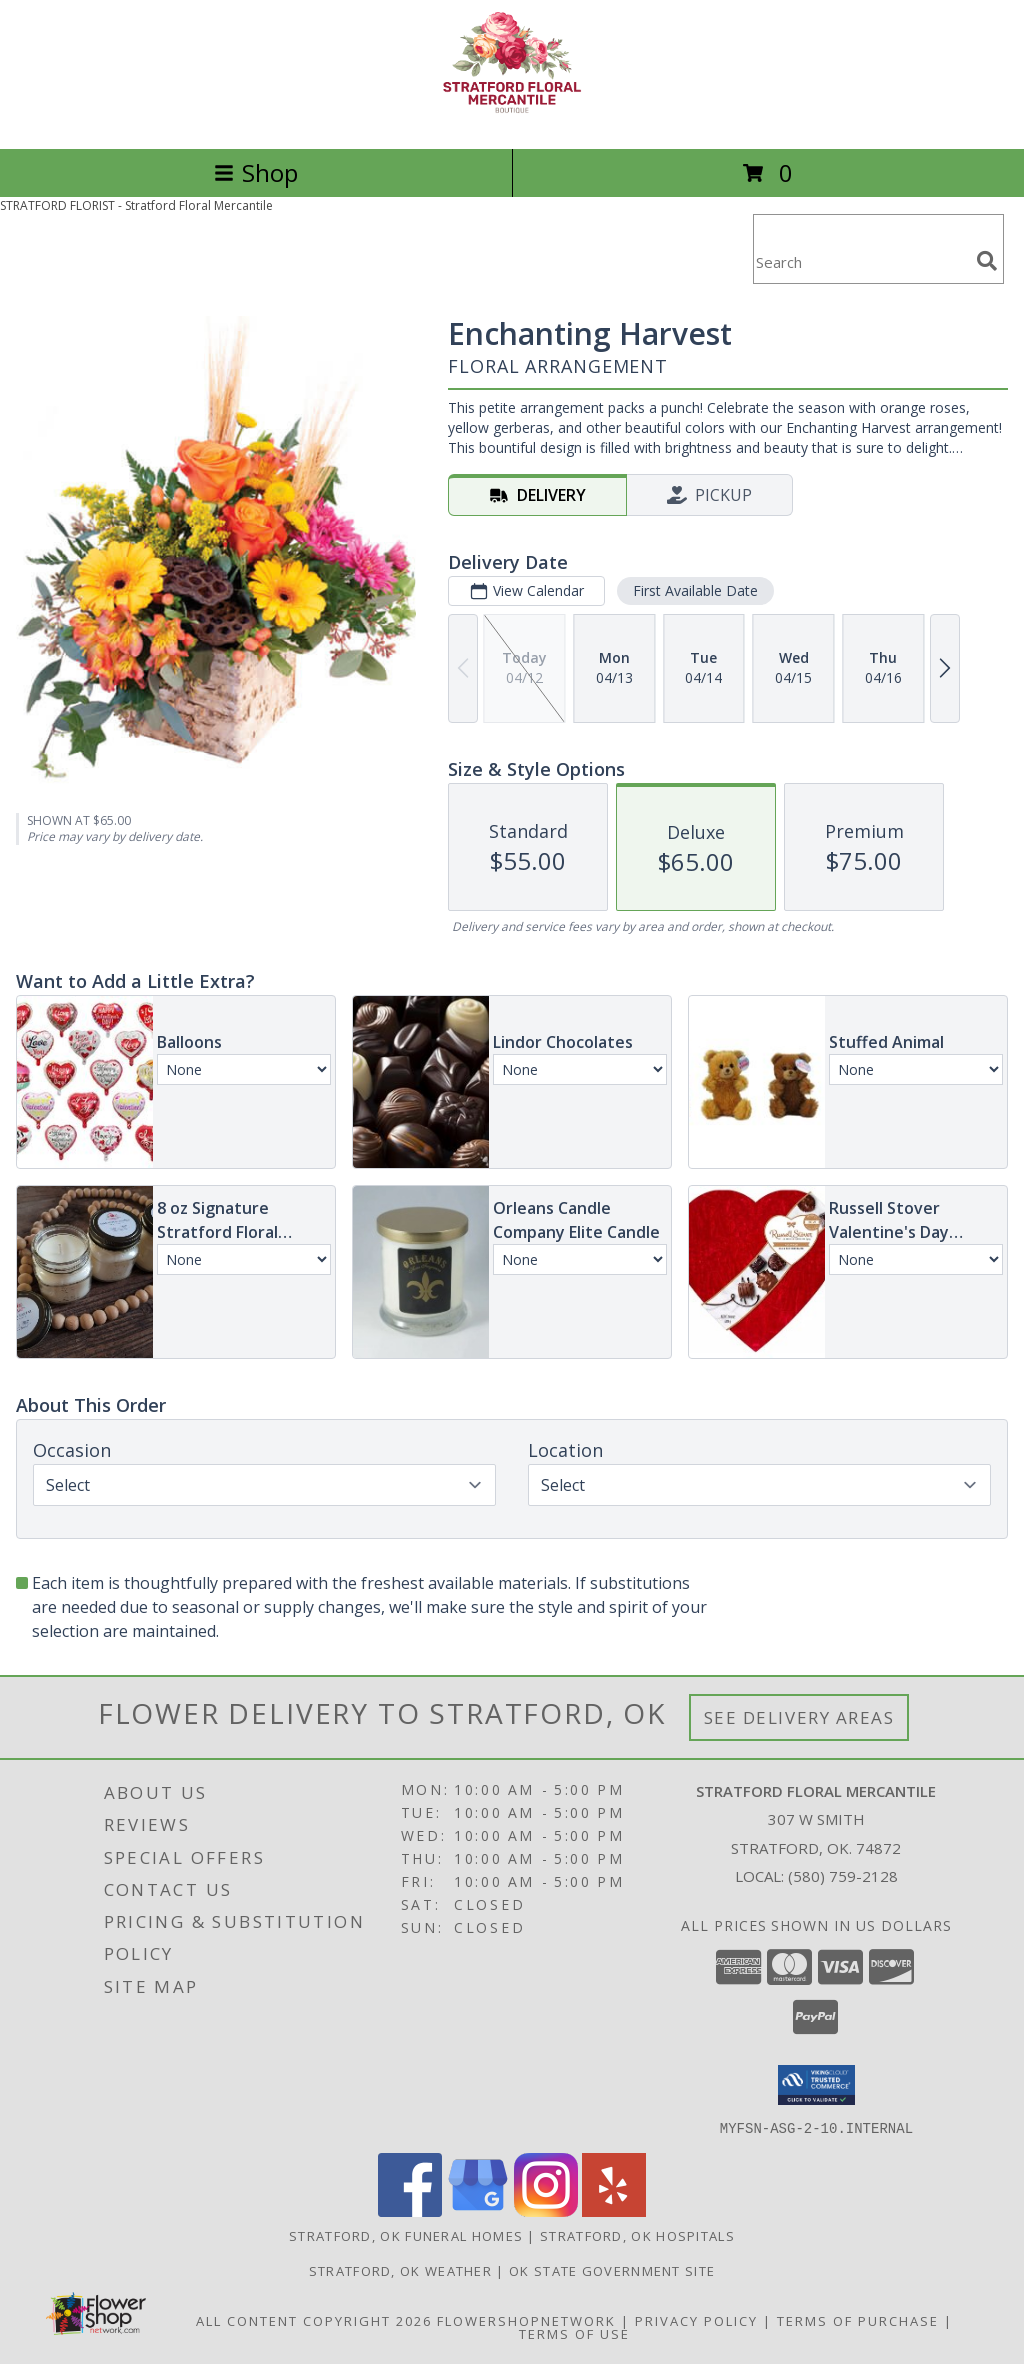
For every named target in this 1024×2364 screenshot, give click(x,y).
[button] (816, 2085)
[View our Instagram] (546, 2210)
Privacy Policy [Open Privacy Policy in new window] (696, 2320)
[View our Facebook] (410, 2210)
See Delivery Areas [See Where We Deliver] (799, 1717)
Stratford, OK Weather (400, 2270)
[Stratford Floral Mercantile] (512, 119)
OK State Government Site (612, 2270)
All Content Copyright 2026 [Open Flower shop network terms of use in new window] (314, 2320)
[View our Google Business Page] (478, 2210)
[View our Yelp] (614, 2210)
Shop (256, 172)
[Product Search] (861, 261)
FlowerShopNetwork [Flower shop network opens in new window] (526, 2320)
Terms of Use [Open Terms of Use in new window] (574, 2333)
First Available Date (695, 590)
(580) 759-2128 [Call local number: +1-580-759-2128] (843, 1876)
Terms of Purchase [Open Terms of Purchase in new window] (858, 2320)
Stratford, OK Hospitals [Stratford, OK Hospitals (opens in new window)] (637, 2235)
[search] (987, 261)
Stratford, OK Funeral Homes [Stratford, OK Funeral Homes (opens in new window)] (406, 2235)
